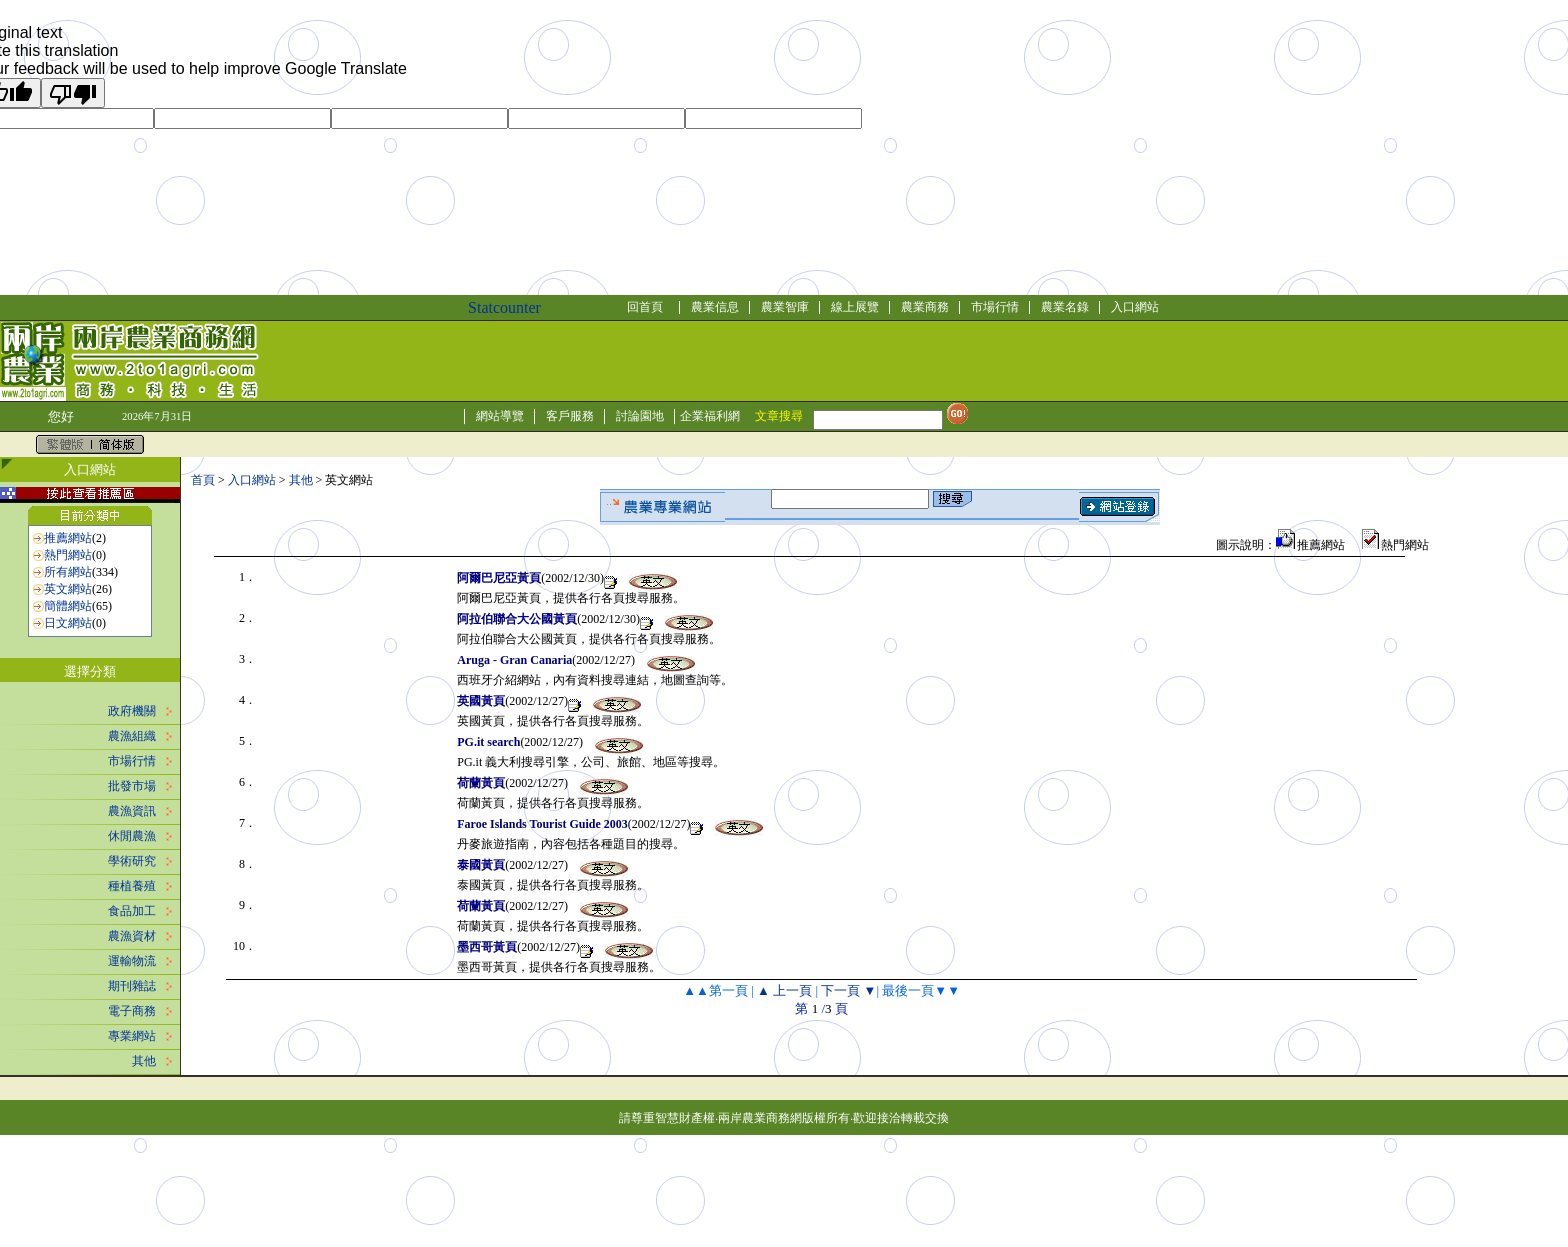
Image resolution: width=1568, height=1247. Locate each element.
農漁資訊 (132, 811)
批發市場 (132, 786)
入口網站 (1135, 307)
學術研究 (132, 861)
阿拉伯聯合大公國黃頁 (517, 619)
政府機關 (132, 711)
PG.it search (488, 742)
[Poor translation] (73, 93)
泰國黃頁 (481, 865)
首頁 (203, 480)
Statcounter (504, 307)
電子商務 (132, 1011)
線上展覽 (855, 307)
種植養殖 (132, 886)
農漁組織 (132, 736)
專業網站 (132, 1036)
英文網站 (68, 589)
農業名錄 (1065, 307)
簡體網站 (68, 606)
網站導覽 (500, 416)
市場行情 (995, 307)
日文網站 (68, 623)
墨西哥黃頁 (487, 947)
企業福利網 (710, 416)
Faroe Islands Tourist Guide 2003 (542, 824)
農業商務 (925, 307)
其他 (144, 1061)
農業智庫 (785, 307)
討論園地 (640, 416)
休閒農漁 (132, 836)
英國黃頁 (481, 701)
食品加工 (132, 911)
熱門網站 (68, 555)
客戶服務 (570, 416)
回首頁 (645, 307)
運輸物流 (132, 961)
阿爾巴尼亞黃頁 (499, 578)
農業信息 (715, 307)
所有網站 (68, 572)
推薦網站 (68, 538)
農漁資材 (132, 936)
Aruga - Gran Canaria (514, 660)
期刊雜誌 (132, 986)
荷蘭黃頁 (481, 783)
